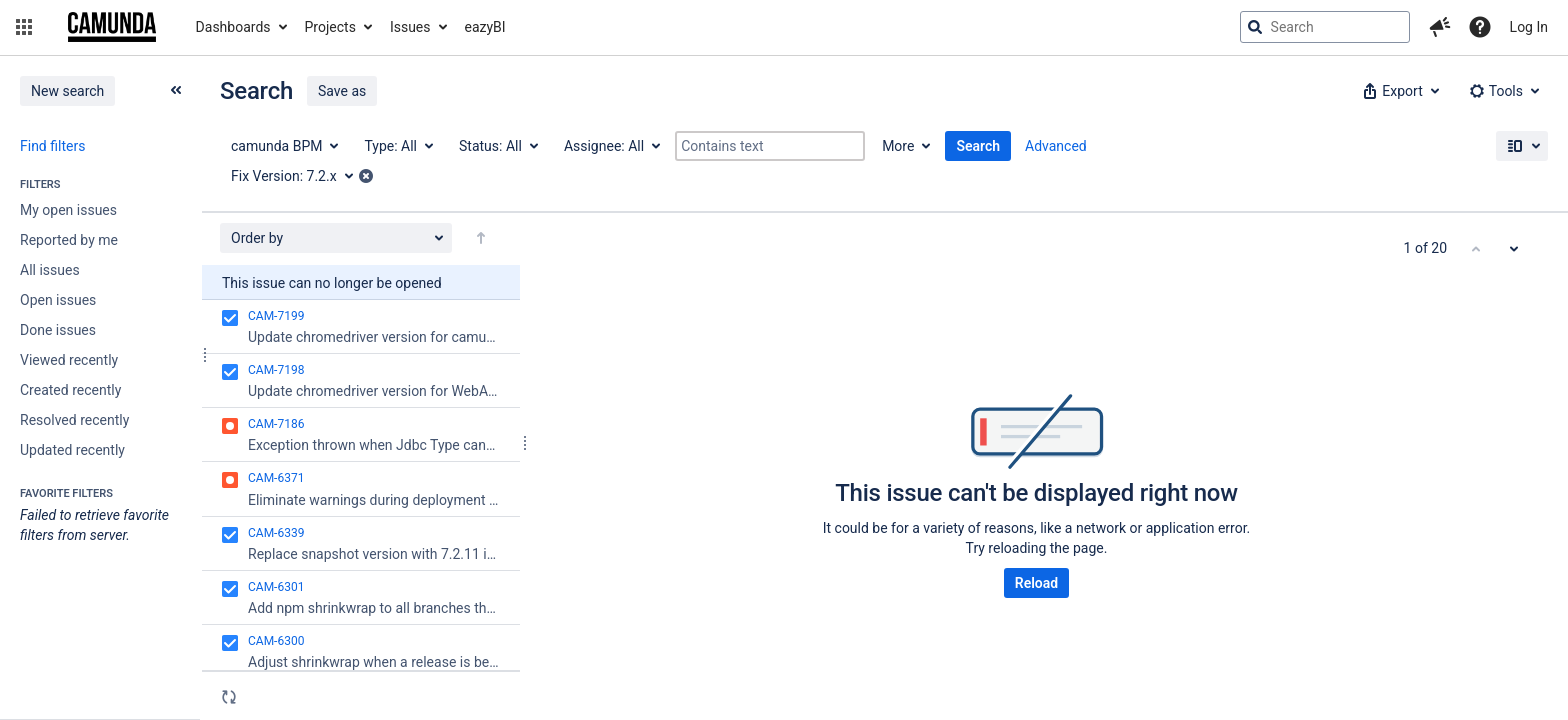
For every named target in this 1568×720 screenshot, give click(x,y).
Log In (1529, 27)
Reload (1036, 583)
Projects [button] (330, 27)
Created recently (70, 390)
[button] (24, 27)
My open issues (68, 210)
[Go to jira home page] (112, 27)
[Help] (1480, 27)
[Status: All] (497, 146)
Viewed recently (69, 360)
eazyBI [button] (485, 27)
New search (67, 91)
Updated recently (72, 450)
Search (978, 146)
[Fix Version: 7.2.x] (299, 176)
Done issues (58, 330)
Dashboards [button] (233, 27)
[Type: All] (397, 146)
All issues (50, 270)
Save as (342, 91)
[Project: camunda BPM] (283, 146)
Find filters (52, 146)
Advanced (1056, 146)
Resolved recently (74, 420)
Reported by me (69, 240)
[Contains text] (770, 146)
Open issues (58, 300)
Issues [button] (410, 27)
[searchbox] (1325, 27)
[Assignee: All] (611, 146)
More (898, 146)
